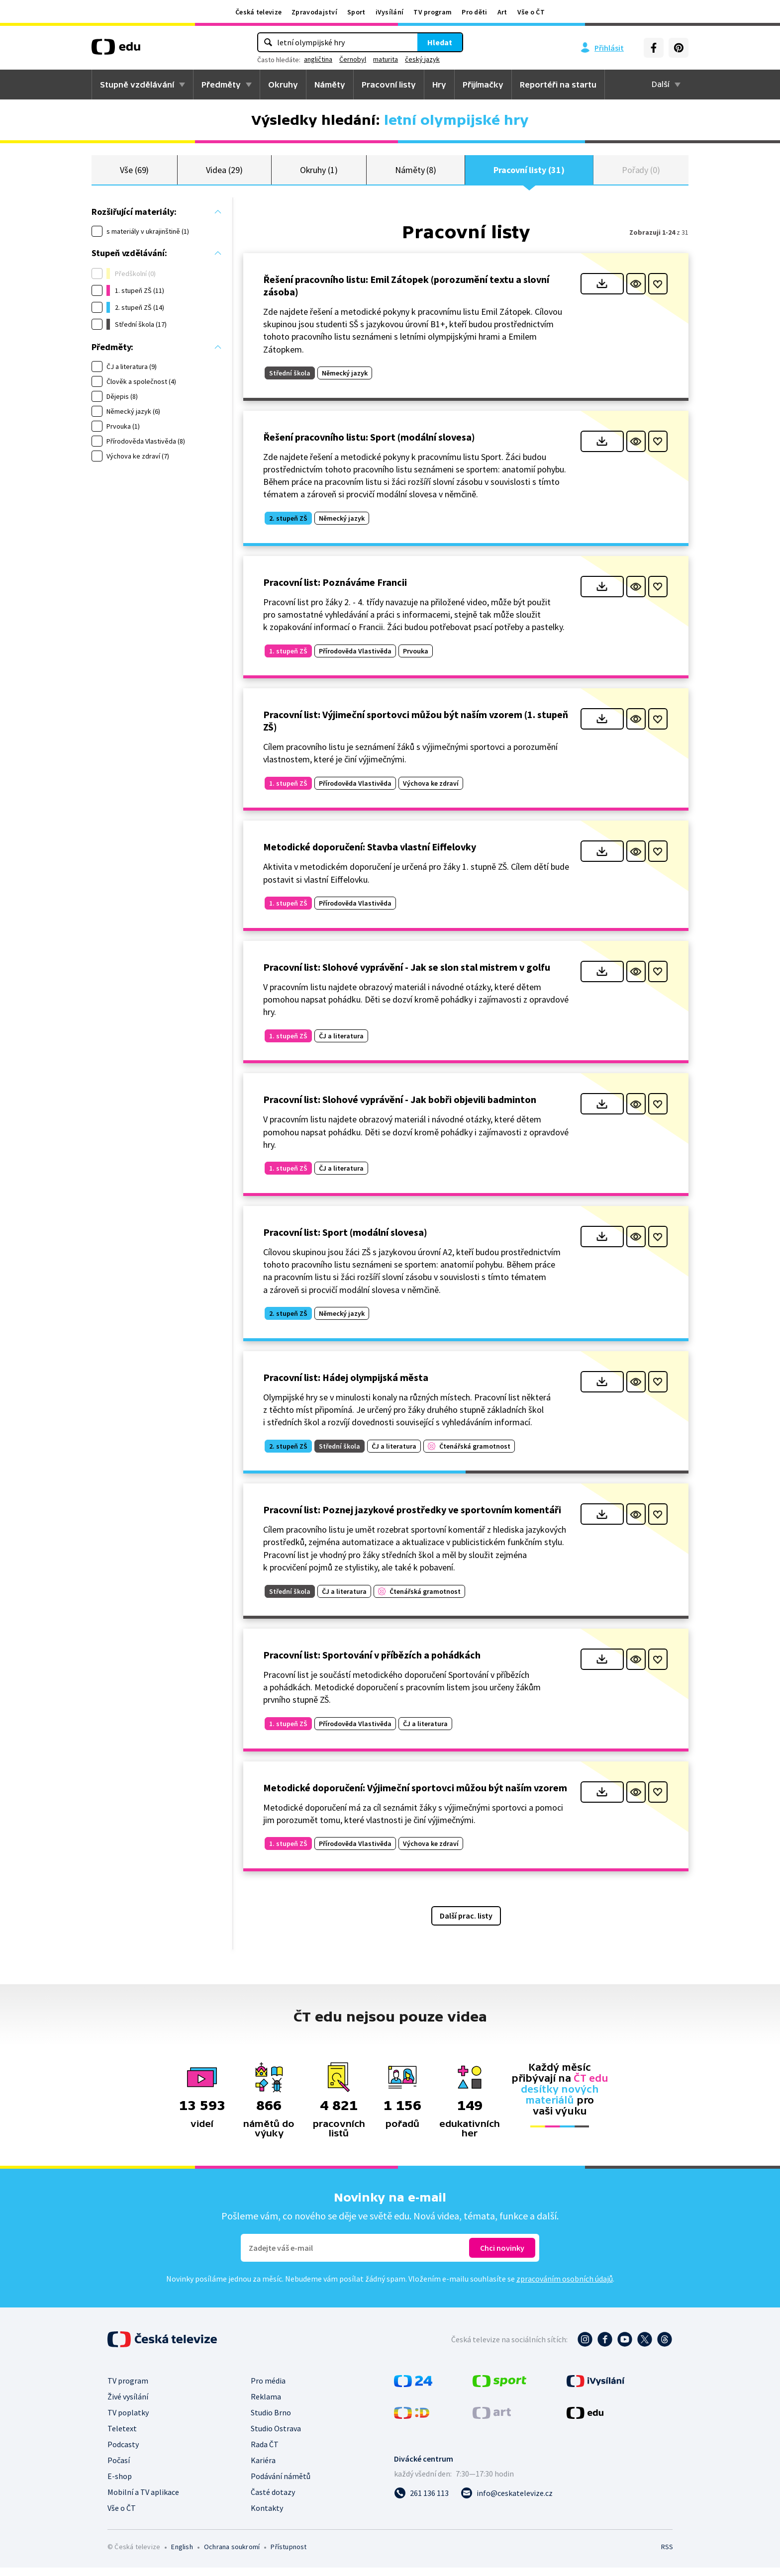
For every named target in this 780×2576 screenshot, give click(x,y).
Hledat (439, 42)
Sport (356, 11)
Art (502, 11)
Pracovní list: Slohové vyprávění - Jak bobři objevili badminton (399, 1108)
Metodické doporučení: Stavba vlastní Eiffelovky (369, 855)
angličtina (318, 59)
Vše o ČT (531, 11)
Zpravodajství (314, 11)
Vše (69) (134, 174)
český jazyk (422, 59)
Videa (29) (224, 174)
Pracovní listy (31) (529, 174)
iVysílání (390, 11)
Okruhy (283, 84)
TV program (432, 11)
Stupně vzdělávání (137, 84)
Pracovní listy (389, 84)
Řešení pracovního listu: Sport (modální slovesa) (369, 445)
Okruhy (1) (319, 174)
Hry (439, 84)
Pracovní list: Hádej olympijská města (345, 1386)
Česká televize (258, 11)
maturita (385, 59)
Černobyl (352, 59)
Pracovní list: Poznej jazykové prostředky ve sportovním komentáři (412, 1518)
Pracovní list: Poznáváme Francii (335, 590)
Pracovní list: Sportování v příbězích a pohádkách (372, 1663)
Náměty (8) (415, 174)
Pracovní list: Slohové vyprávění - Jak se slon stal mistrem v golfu (406, 975)
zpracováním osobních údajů (564, 2287)
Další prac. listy (466, 1924)
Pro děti (474, 11)
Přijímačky (483, 84)
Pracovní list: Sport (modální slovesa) (345, 1240)
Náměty (329, 84)
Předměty (221, 84)
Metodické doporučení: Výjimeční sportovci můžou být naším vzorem (415, 1796)
